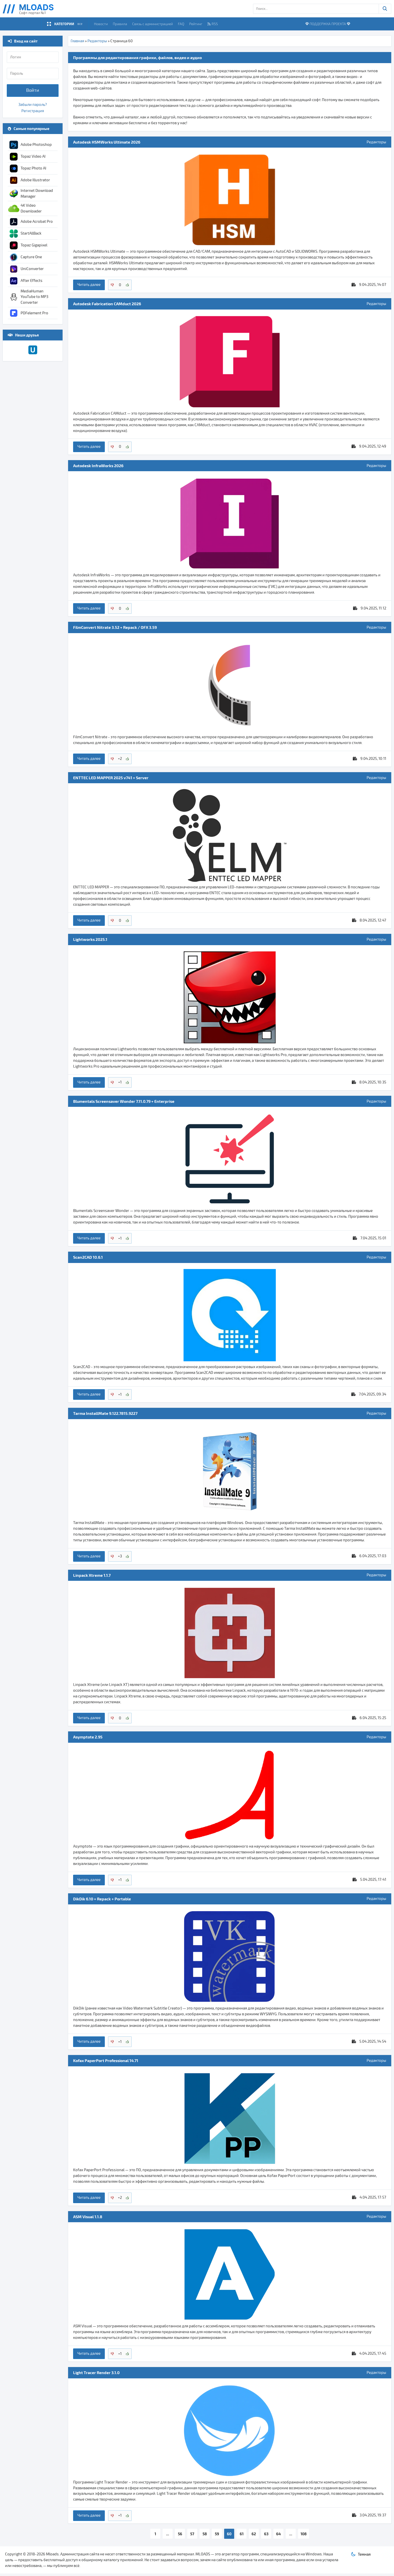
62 (254, 2533)
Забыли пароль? (32, 104)
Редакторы (97, 41)
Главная (77, 41)
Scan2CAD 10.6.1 (88, 1257)
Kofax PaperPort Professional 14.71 (105, 2060)
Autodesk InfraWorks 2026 (98, 465)
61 (241, 2533)
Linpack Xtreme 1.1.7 (92, 1575)
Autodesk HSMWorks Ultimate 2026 (106, 142)
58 (205, 2533)
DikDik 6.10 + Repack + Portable (102, 1898)
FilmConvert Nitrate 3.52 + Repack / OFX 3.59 (115, 627)
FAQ (181, 24)
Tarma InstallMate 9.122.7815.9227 (105, 1413)
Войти (32, 90)
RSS (212, 24)
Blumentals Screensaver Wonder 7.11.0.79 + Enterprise (123, 1101)
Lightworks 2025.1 (90, 939)
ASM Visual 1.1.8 (87, 2216)
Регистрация (32, 111)
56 (180, 2533)
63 (266, 2533)
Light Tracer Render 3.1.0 (96, 2372)
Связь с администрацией (152, 24)
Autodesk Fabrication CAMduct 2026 (107, 303)
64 (278, 2533)
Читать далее (89, 284)
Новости (101, 24)
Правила (120, 24)
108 (304, 2533)
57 (192, 2533)
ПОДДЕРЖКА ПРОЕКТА (327, 24)
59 (217, 2533)
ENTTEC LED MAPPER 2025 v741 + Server (111, 777)
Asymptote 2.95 (88, 1736)
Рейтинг (195, 24)
